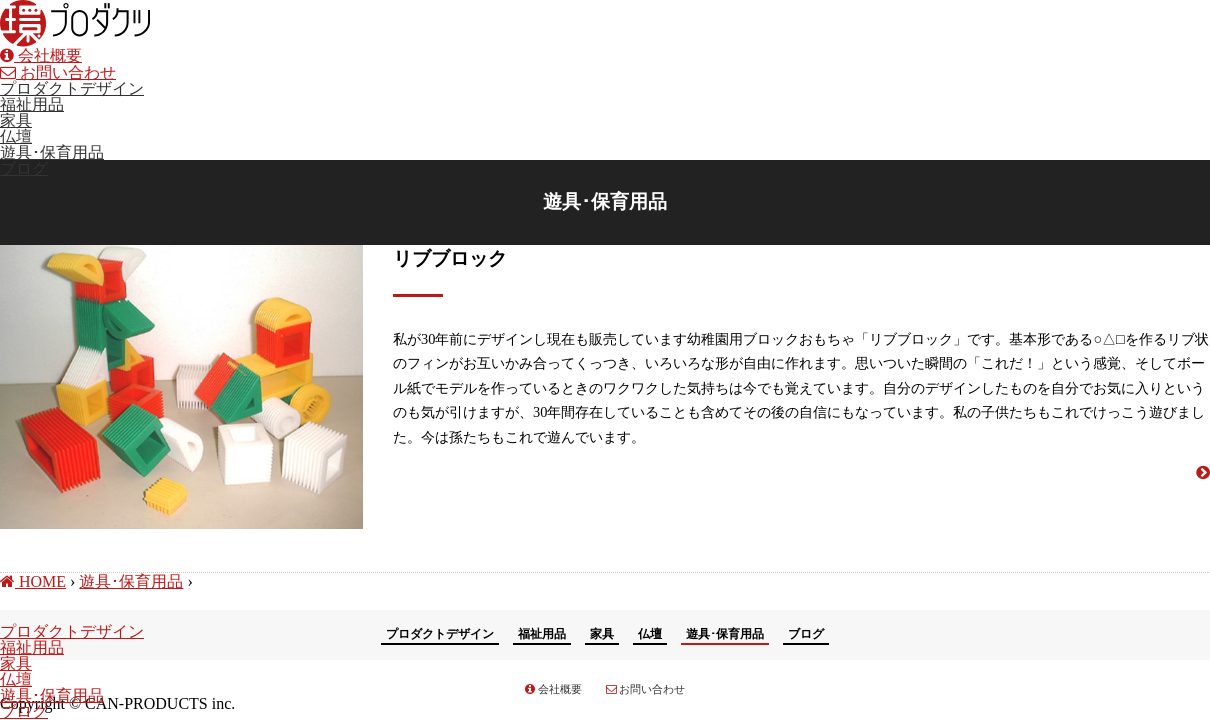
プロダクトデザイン (72, 88)
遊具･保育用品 (52, 152)
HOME (33, 581)
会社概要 (41, 55)
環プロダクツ (75, 23)
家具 (16, 120)
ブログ (24, 168)
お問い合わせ (58, 72)
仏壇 (16, 136)
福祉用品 (32, 104)
